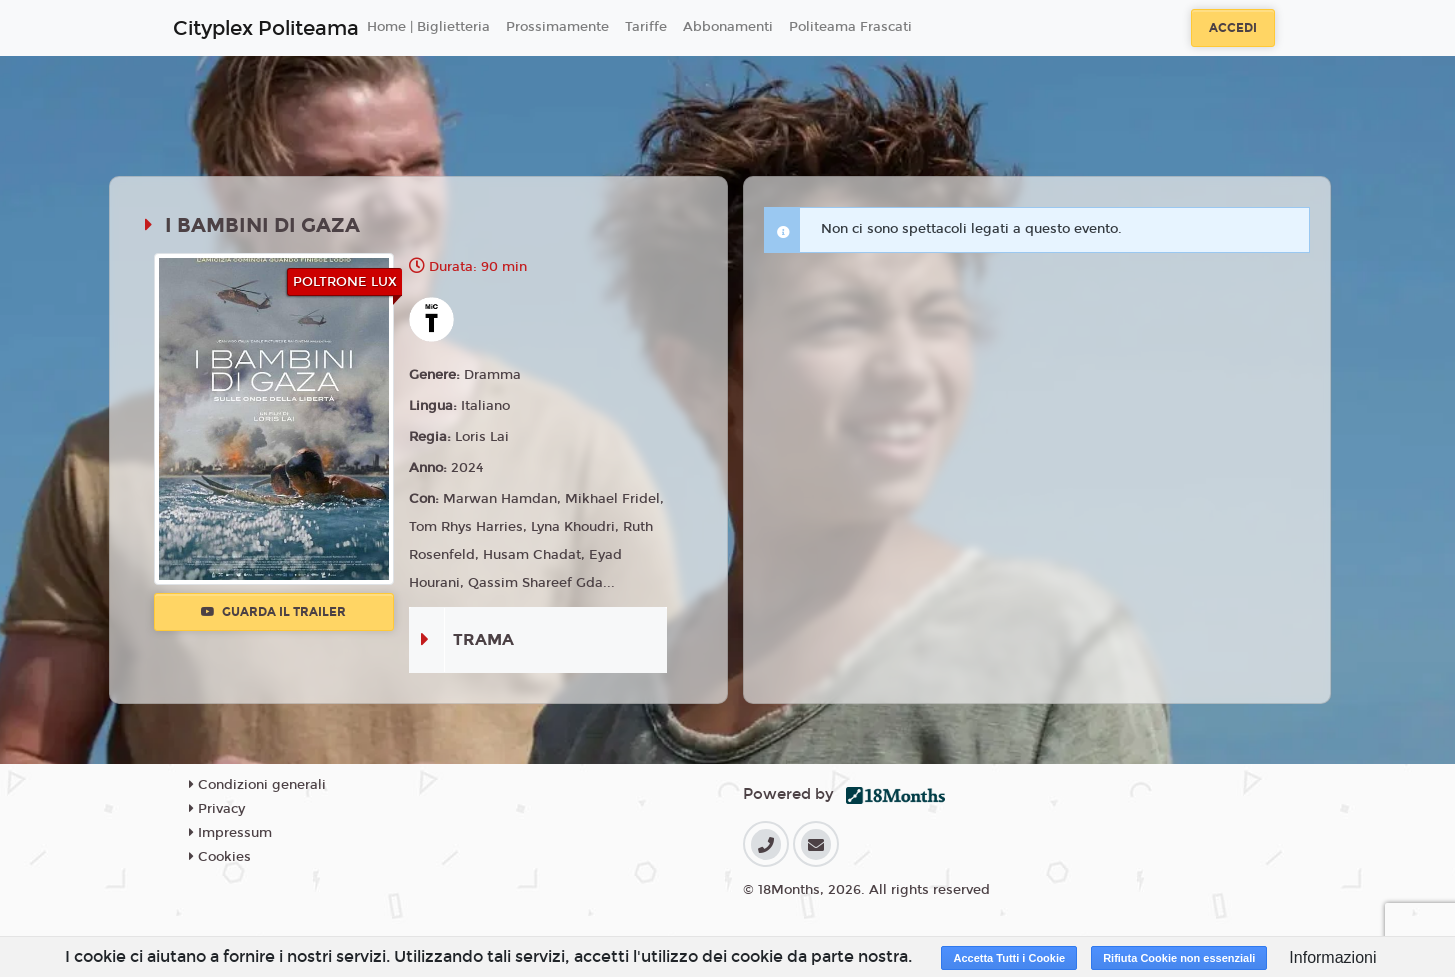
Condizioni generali (257, 785)
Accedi (1233, 28)
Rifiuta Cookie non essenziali (1179, 958)
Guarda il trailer (273, 612)
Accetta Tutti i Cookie (1009, 958)
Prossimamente (557, 27)
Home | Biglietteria (428, 27)
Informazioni (1332, 957)
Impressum (230, 833)
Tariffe (646, 27)
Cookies (220, 857)
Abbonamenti (728, 27)
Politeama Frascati (850, 27)
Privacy (217, 809)
